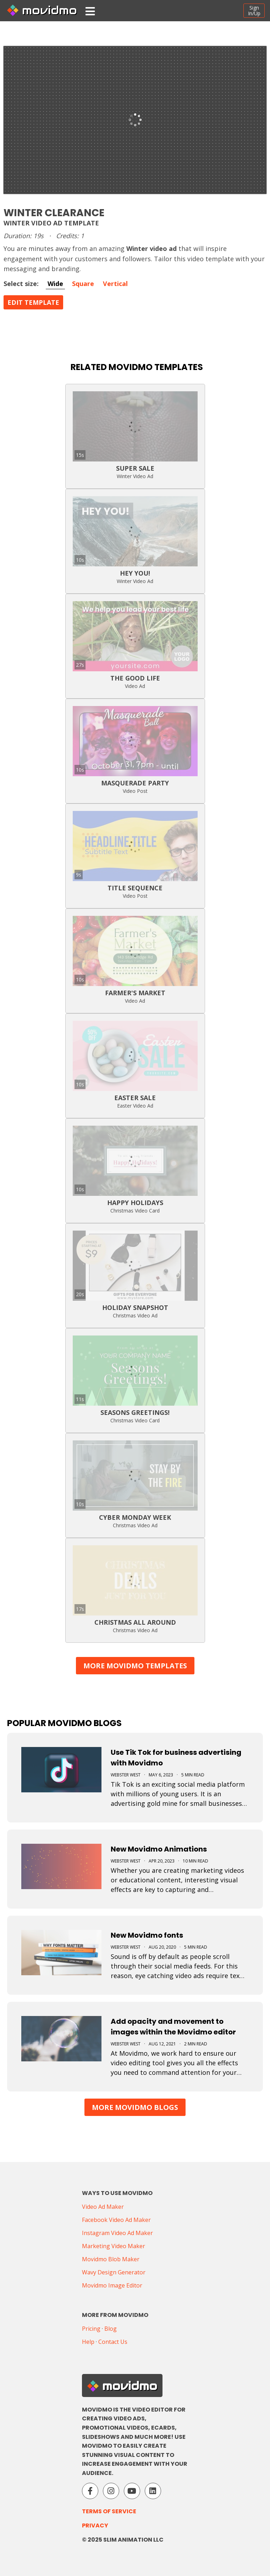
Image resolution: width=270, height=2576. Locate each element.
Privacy (95, 2525)
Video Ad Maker (103, 2207)
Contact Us (112, 2342)
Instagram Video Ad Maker (117, 2233)
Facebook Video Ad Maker (116, 2220)
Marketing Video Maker (113, 2246)
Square (83, 283)
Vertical (115, 283)
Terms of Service (109, 2511)
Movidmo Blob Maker (110, 2259)
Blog (110, 2329)
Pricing (91, 2329)
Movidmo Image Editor (112, 2285)
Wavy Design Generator (113, 2272)
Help (88, 2342)
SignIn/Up (254, 10)
